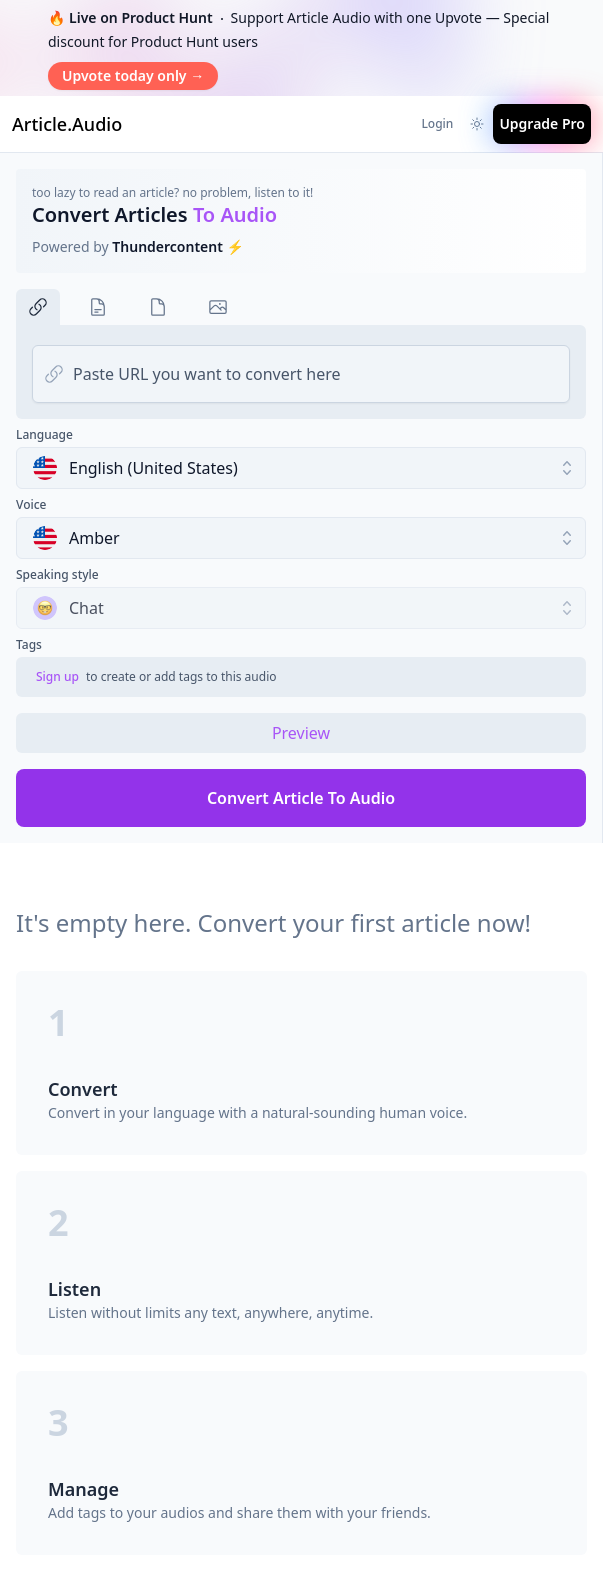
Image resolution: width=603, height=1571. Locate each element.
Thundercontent (167, 246)
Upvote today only (133, 75)
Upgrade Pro (542, 123)
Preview (301, 733)
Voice (31, 505)
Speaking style (57, 575)
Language (44, 435)
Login (437, 123)
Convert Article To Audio (301, 798)
